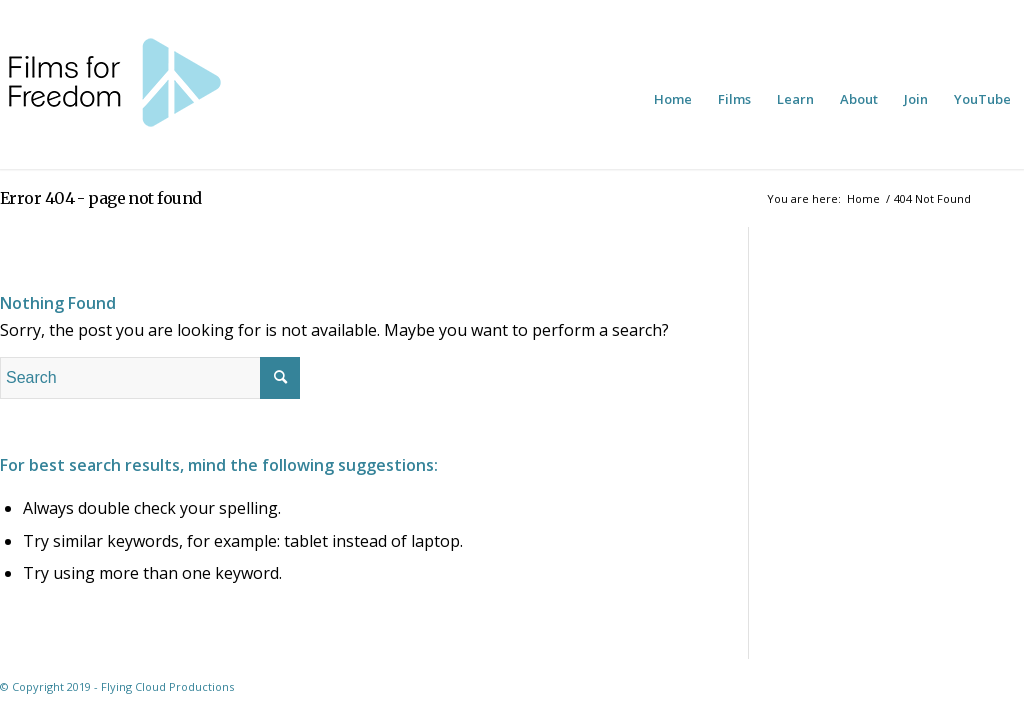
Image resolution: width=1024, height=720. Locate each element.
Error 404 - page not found (100, 198)
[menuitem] (673, 99)
